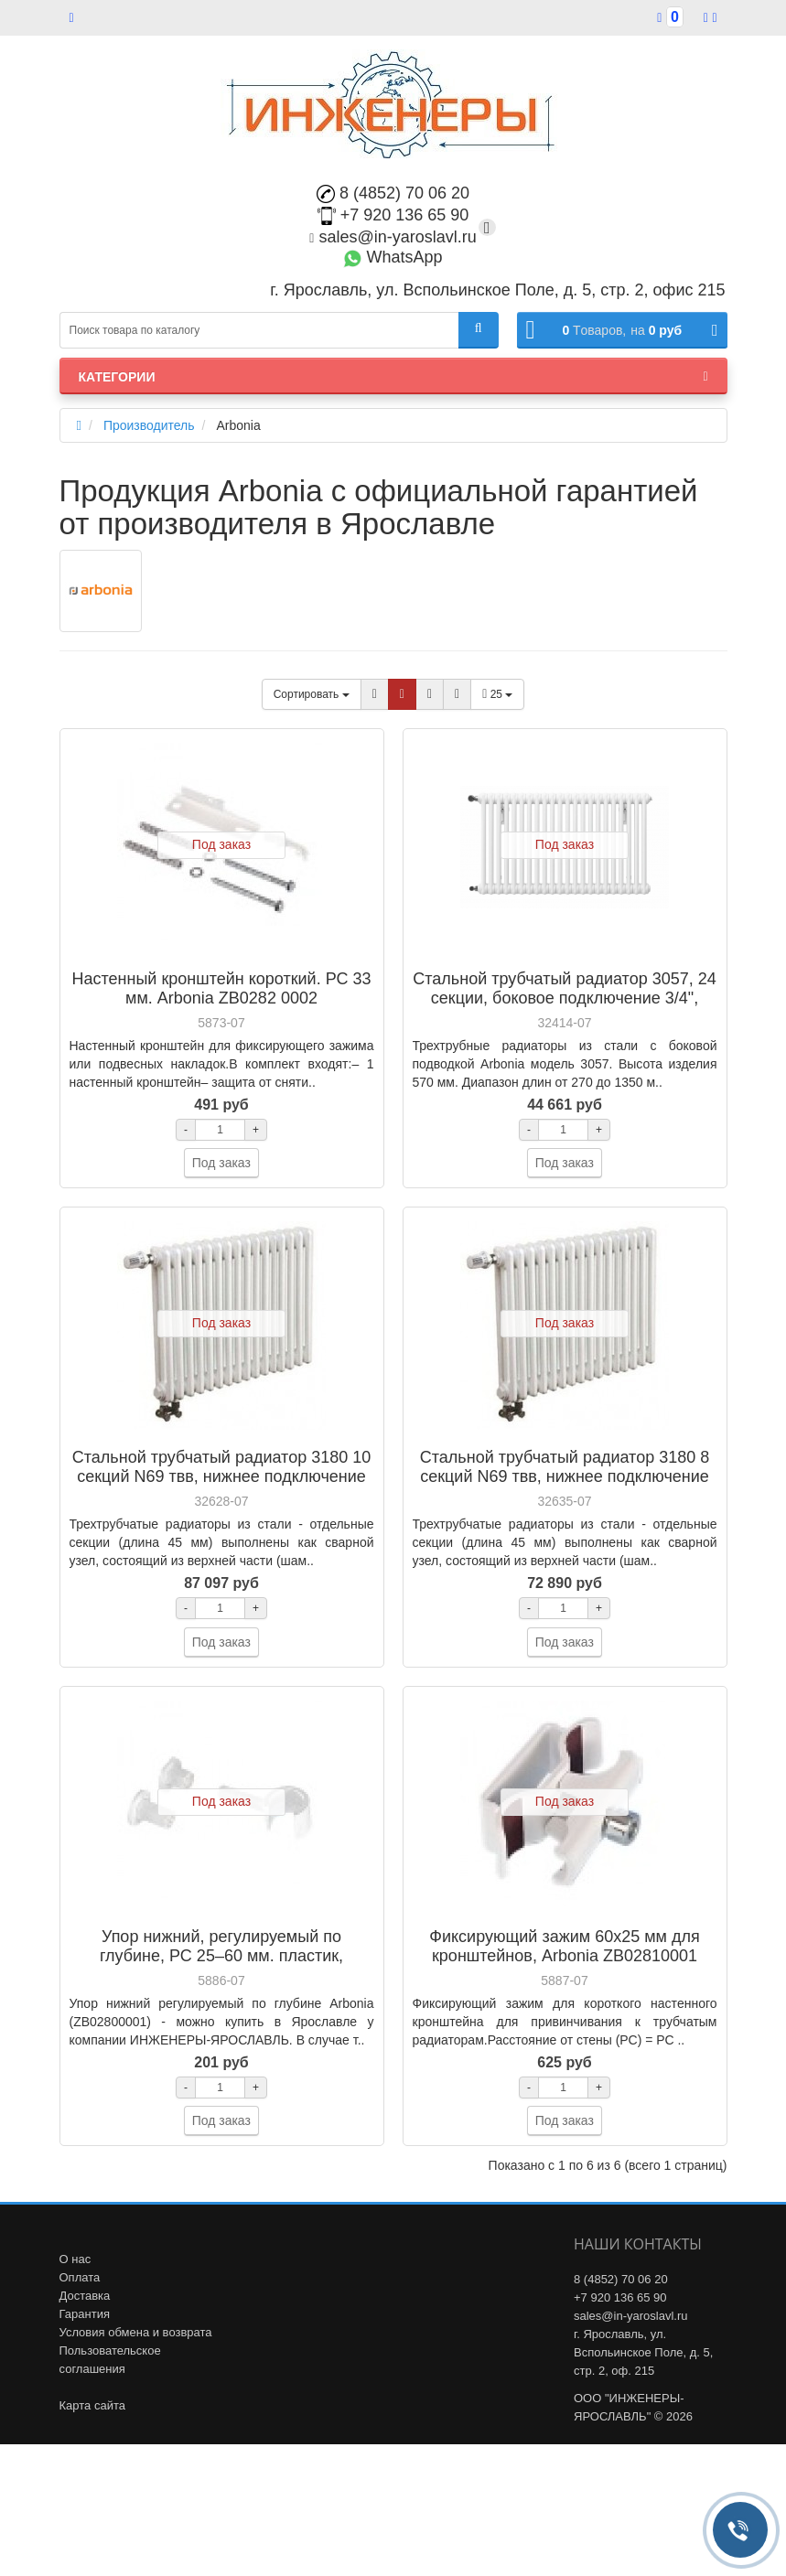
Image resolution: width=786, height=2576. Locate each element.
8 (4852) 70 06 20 (393, 193)
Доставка (85, 2295)
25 (497, 694)
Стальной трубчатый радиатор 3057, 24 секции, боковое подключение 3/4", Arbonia (564, 998)
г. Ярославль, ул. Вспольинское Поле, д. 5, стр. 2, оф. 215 (643, 2352)
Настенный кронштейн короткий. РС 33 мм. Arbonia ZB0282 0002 (221, 988)
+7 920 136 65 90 (393, 215)
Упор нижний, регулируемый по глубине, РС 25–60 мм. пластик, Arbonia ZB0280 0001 (221, 1955)
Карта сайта (92, 2405)
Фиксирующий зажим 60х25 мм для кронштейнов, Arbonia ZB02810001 (564, 1946)
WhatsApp (392, 257)
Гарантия (84, 2314)
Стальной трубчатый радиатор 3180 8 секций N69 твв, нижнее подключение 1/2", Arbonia (564, 1476)
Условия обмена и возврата (135, 2332)
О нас (75, 2259)
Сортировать (312, 694)
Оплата (80, 2277)
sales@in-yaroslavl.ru (392, 237)
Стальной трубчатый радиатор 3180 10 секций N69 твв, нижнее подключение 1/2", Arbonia (221, 1476)
